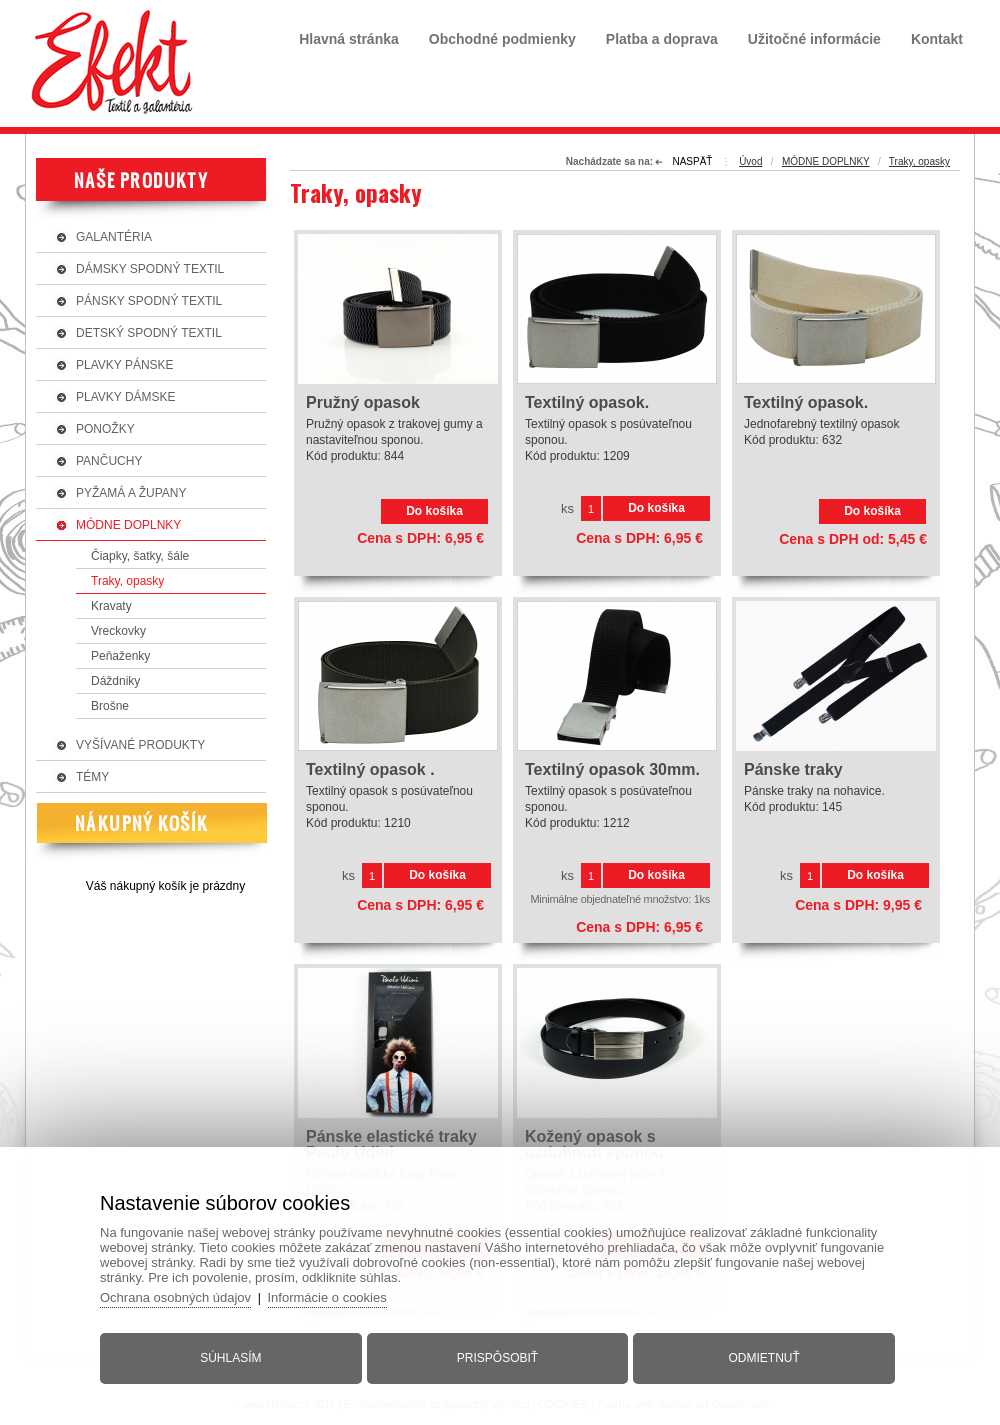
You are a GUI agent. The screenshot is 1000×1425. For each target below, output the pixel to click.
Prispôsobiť (497, 1358)
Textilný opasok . (370, 770)
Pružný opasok (363, 403)
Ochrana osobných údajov (175, 1297)
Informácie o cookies (327, 1297)
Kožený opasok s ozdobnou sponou (594, 1145)
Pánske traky (793, 770)
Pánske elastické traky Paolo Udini (391, 1145)
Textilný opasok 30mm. (612, 770)
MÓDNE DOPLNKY (826, 161)
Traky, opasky (919, 161)
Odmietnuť (764, 1358)
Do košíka (434, 511)
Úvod (750, 161)
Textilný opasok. (587, 403)
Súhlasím (230, 1358)
